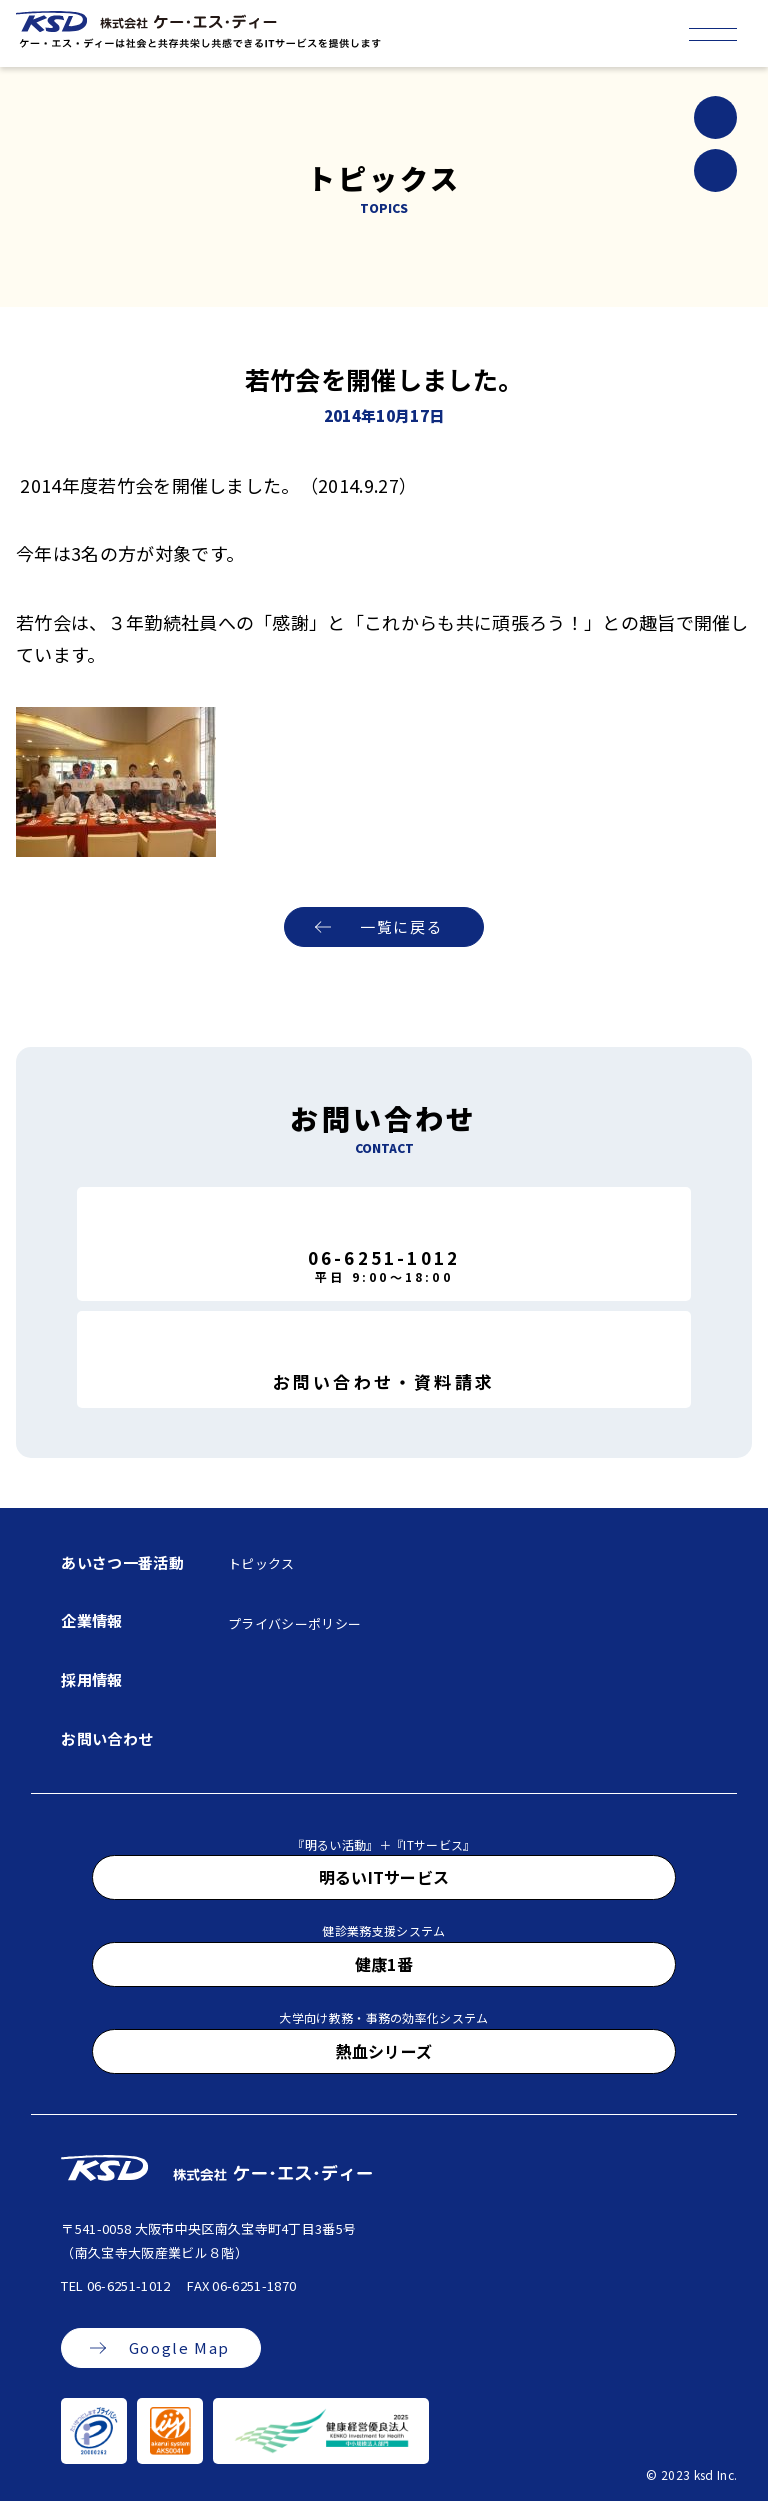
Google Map (179, 2347)
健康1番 (384, 1964)
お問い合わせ (107, 1738)
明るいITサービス (384, 1877)
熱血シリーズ (384, 2051)
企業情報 (91, 1620)
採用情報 (91, 1679)
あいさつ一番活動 (122, 1562)
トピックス (261, 1563)
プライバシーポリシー (294, 1623)
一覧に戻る (401, 926)
